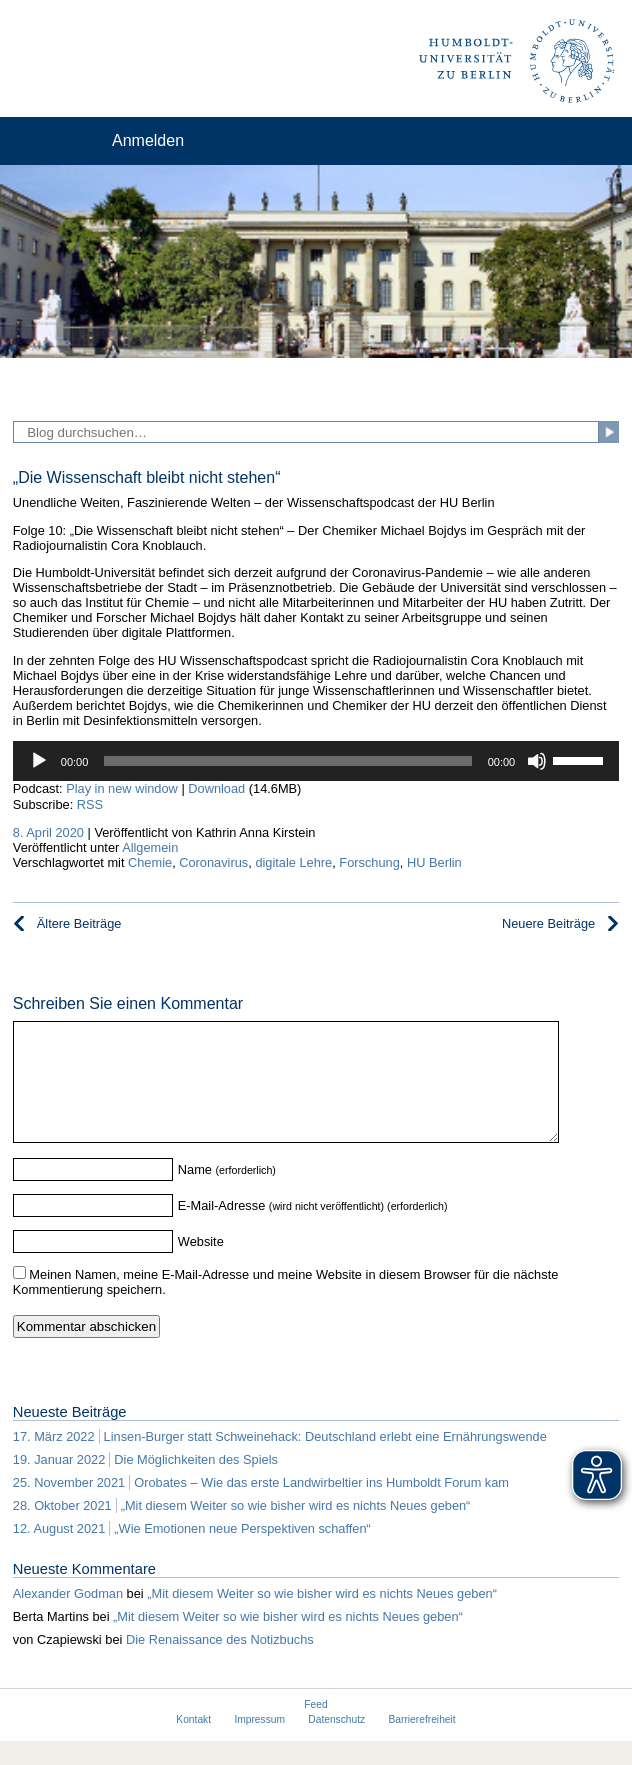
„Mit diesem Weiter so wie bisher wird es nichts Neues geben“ (322, 1617)
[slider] (287, 761)
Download (216, 788)
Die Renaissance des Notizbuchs (220, 1663)
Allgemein (150, 847)
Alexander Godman (68, 1617)
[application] (316, 761)
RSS (90, 804)
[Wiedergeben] (39, 761)
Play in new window (122, 788)
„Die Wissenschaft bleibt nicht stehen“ (147, 477)
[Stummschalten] (537, 761)
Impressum (259, 1743)
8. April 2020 (48, 832)
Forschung (369, 862)
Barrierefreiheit (422, 1743)
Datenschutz (336, 1743)
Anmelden (148, 140)
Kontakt (193, 1743)
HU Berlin (434, 862)
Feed (315, 1728)
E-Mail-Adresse (221, 1229)
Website (201, 1265)
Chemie (150, 862)
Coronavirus (213, 862)
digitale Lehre (293, 862)
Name (195, 1193)
